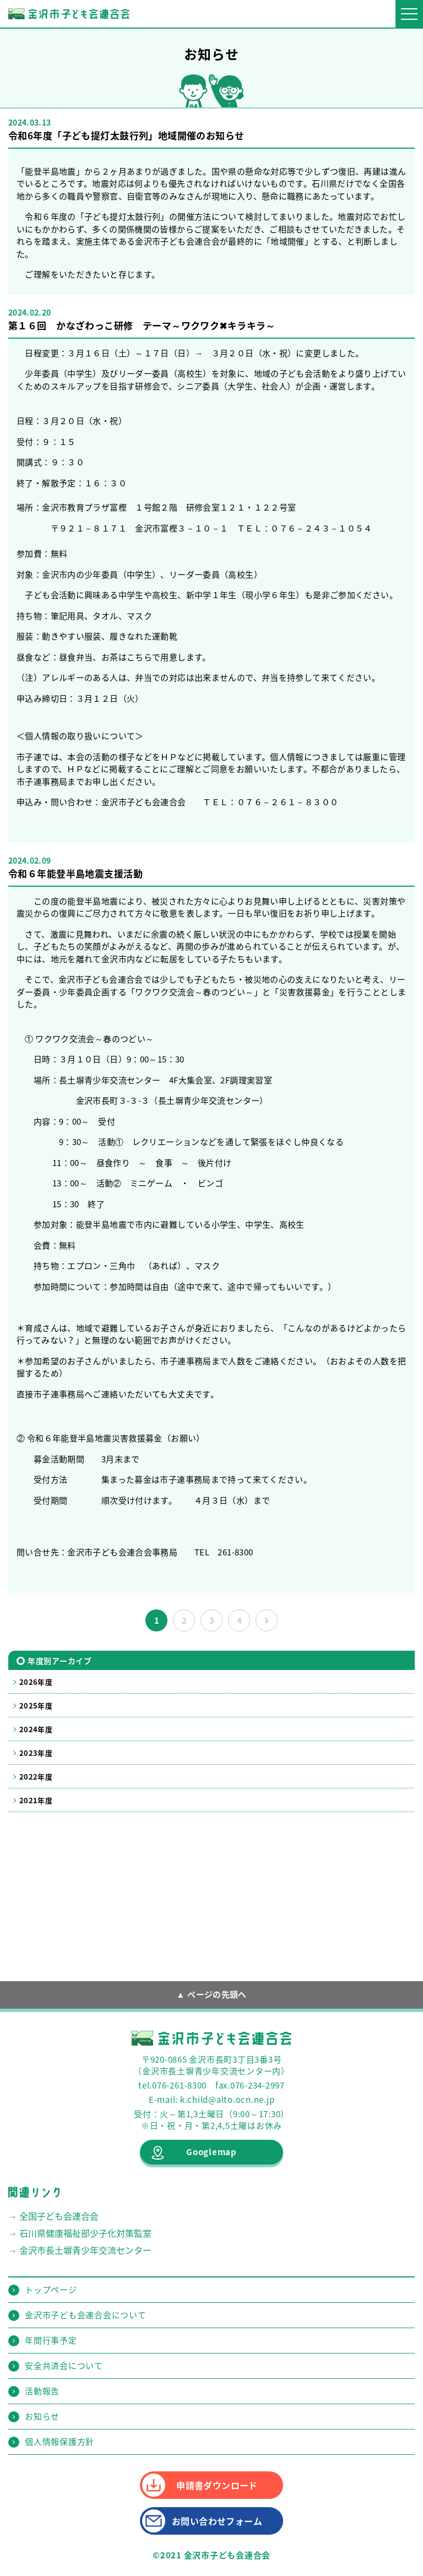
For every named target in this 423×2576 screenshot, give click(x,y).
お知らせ (42, 2416)
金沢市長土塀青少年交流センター (85, 2250)
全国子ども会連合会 (59, 2215)
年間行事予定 (51, 2340)
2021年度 (35, 1800)
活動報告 (42, 2391)
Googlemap (211, 2152)
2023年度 (35, 1753)
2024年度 (35, 1729)
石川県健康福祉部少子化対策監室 (85, 2232)
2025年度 (35, 1705)
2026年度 (35, 1682)
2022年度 (35, 1776)
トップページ (51, 2290)
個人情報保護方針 (59, 2442)
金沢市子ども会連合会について (86, 2315)
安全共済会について (64, 2366)
